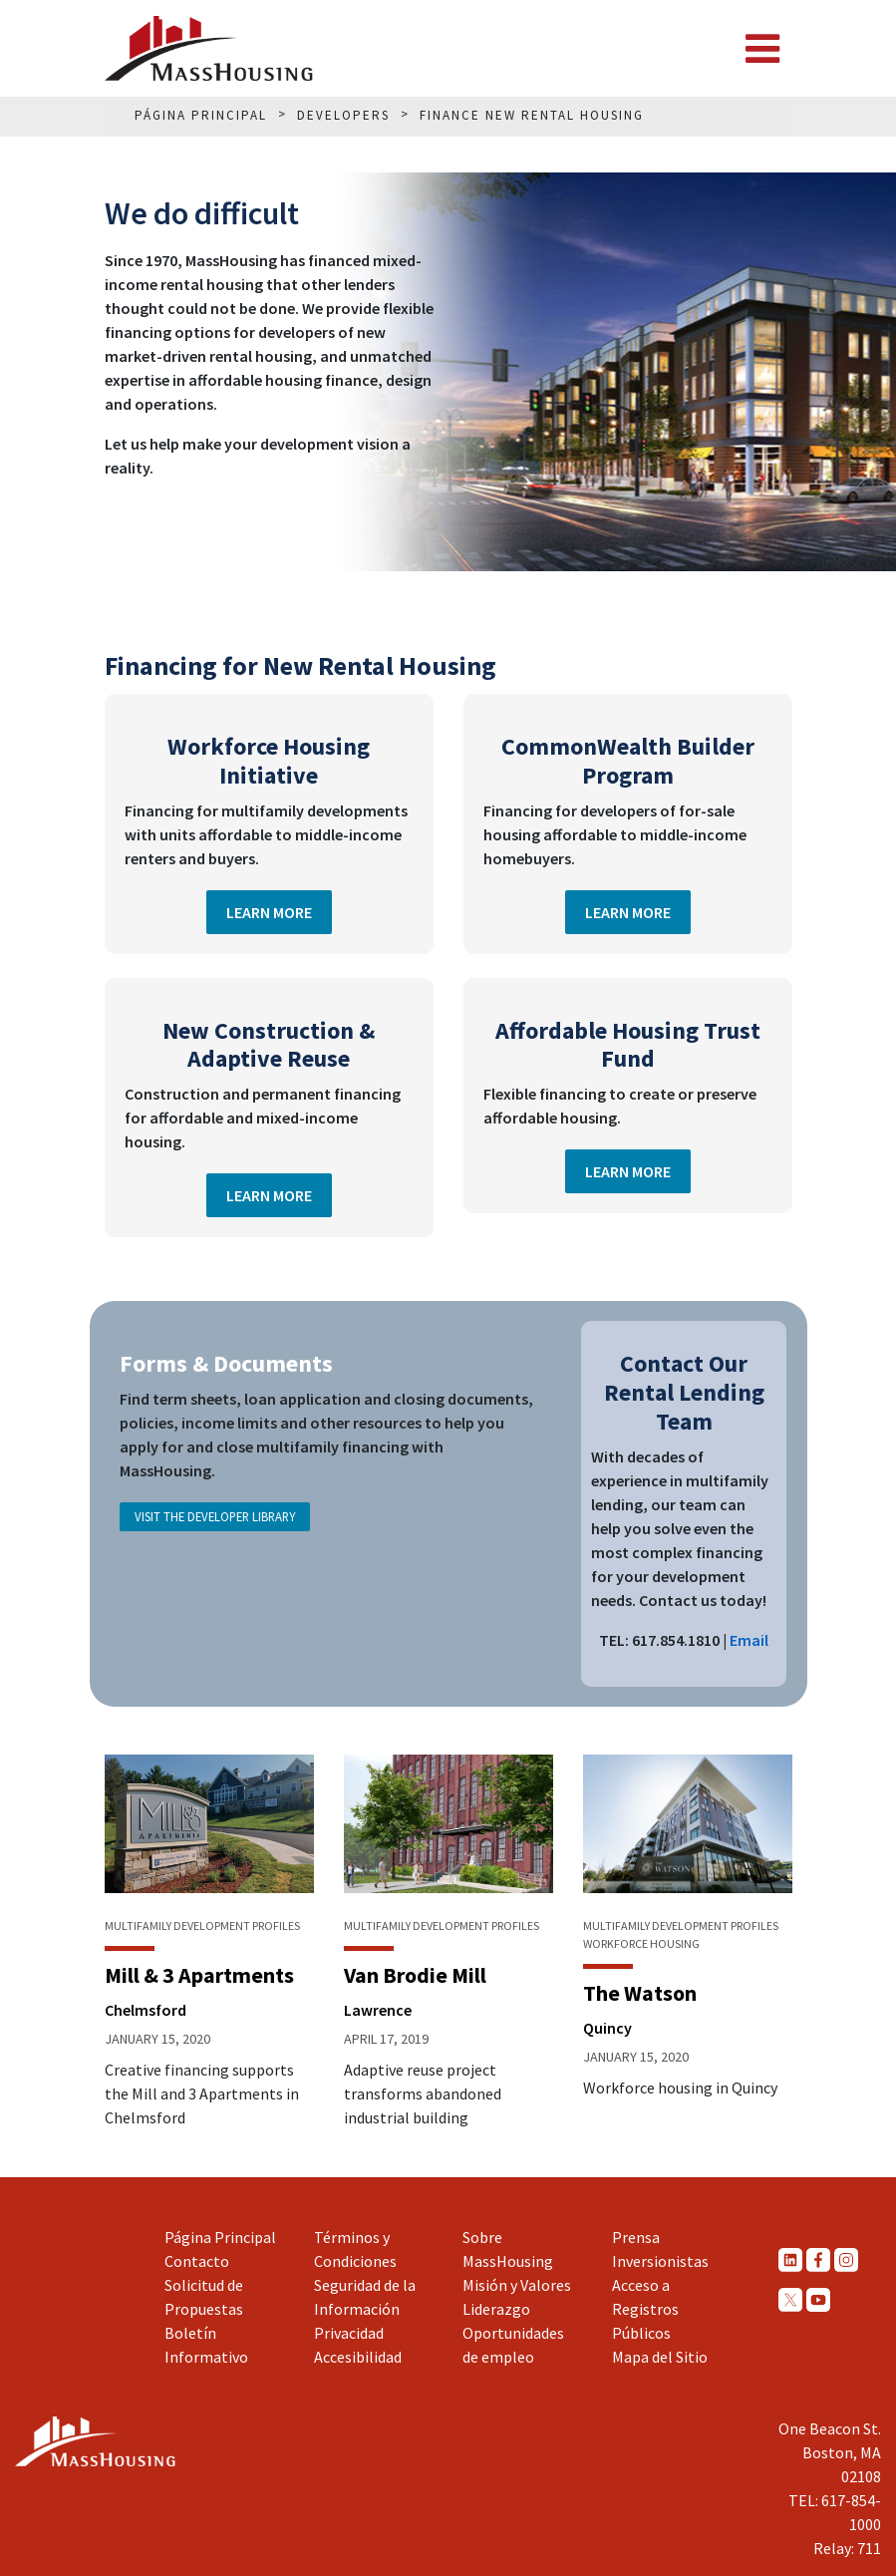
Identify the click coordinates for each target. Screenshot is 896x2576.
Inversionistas (660, 2261)
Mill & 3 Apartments (199, 1975)
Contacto (196, 2261)
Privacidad (349, 2333)
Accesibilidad (358, 2357)
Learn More (269, 912)
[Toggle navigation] (762, 49)
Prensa (636, 2237)
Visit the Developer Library (215, 1516)
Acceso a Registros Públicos (645, 2309)
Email (749, 1640)
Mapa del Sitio (660, 2357)
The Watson (640, 1993)
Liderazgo (496, 2309)
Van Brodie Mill (415, 1975)
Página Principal (220, 2237)
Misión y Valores (516, 2285)
